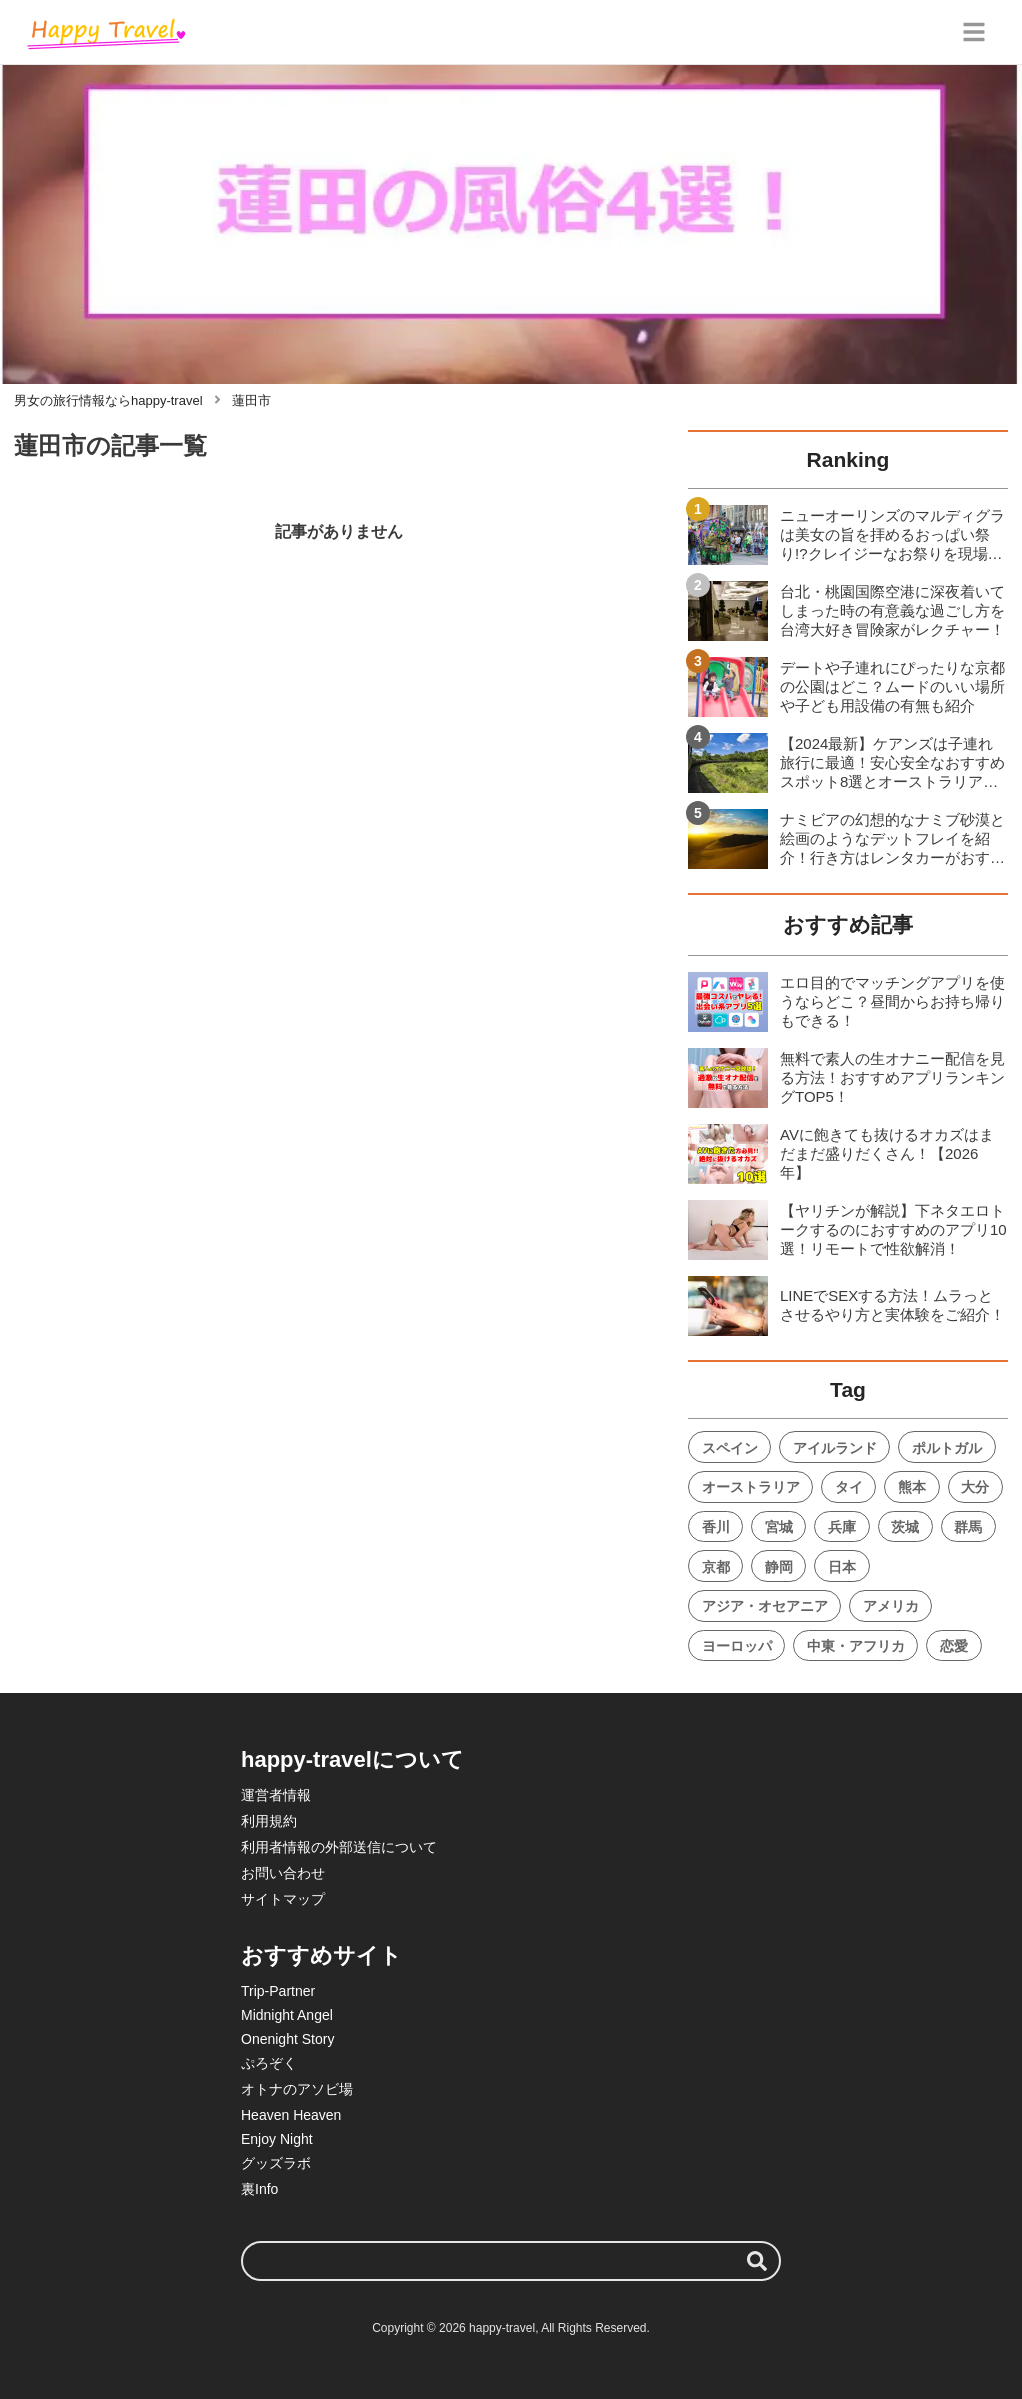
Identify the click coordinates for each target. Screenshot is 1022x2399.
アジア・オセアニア (765, 1606)
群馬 (968, 1527)
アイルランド (835, 1448)
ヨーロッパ (737, 1646)
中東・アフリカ (856, 1646)
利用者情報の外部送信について (339, 1847)
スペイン (730, 1448)
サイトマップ (283, 1899)
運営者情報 (276, 1795)
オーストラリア (751, 1487)
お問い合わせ (283, 1873)
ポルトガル (947, 1448)
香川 (716, 1527)
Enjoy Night (277, 2139)
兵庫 (842, 1527)
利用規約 (269, 1821)
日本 (842, 1567)
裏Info (259, 2189)
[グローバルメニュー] (974, 32)
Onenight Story (287, 2039)
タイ (849, 1487)
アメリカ (891, 1606)
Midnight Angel (287, 2015)
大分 (975, 1487)
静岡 (779, 1567)
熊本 (912, 1487)
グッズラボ (276, 2163)
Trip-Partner (278, 1991)
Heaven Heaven (291, 2115)
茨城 (905, 1527)
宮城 (779, 1527)
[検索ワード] (511, 2261)
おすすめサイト (321, 1955)
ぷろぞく (269, 2063)
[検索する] (757, 2261)
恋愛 (954, 1646)
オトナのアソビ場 (297, 2089)
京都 (716, 1567)
